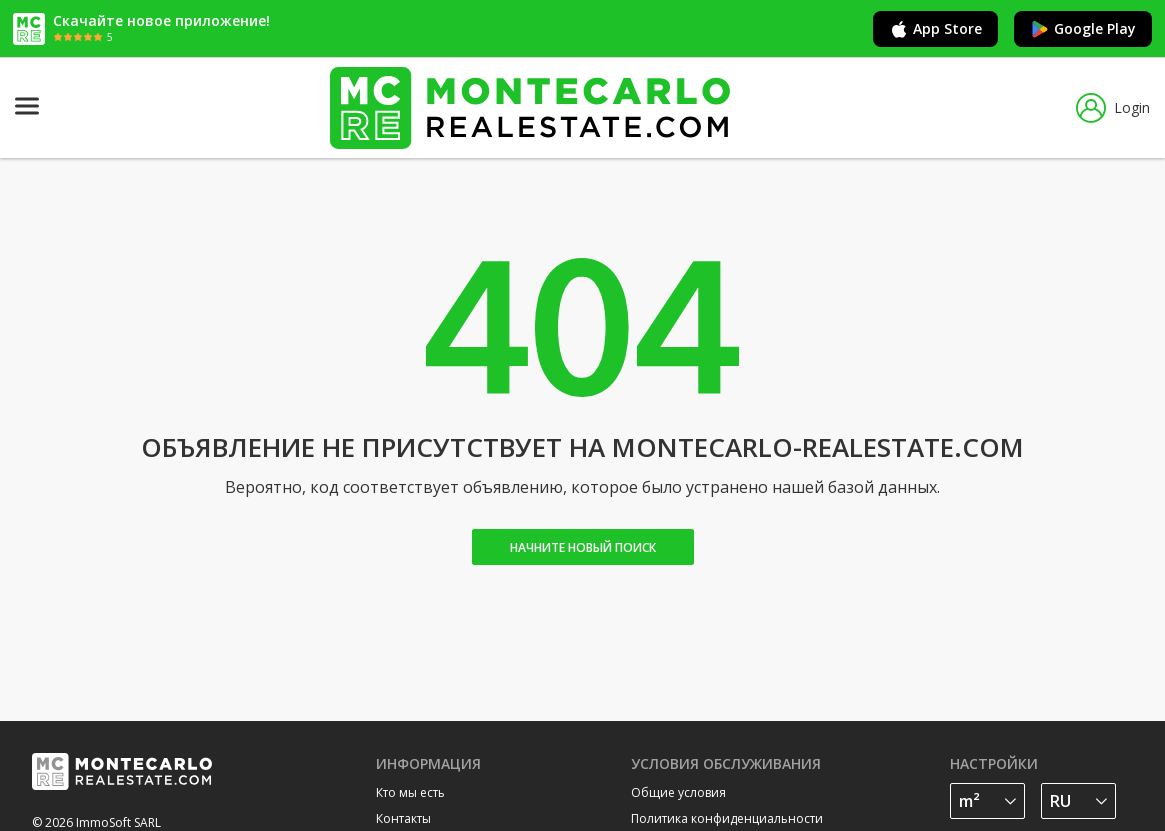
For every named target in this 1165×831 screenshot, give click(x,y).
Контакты (403, 818)
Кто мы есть (410, 792)
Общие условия (678, 792)
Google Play (1083, 29)
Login (1113, 108)
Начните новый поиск (583, 547)
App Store (935, 29)
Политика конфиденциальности (727, 818)
